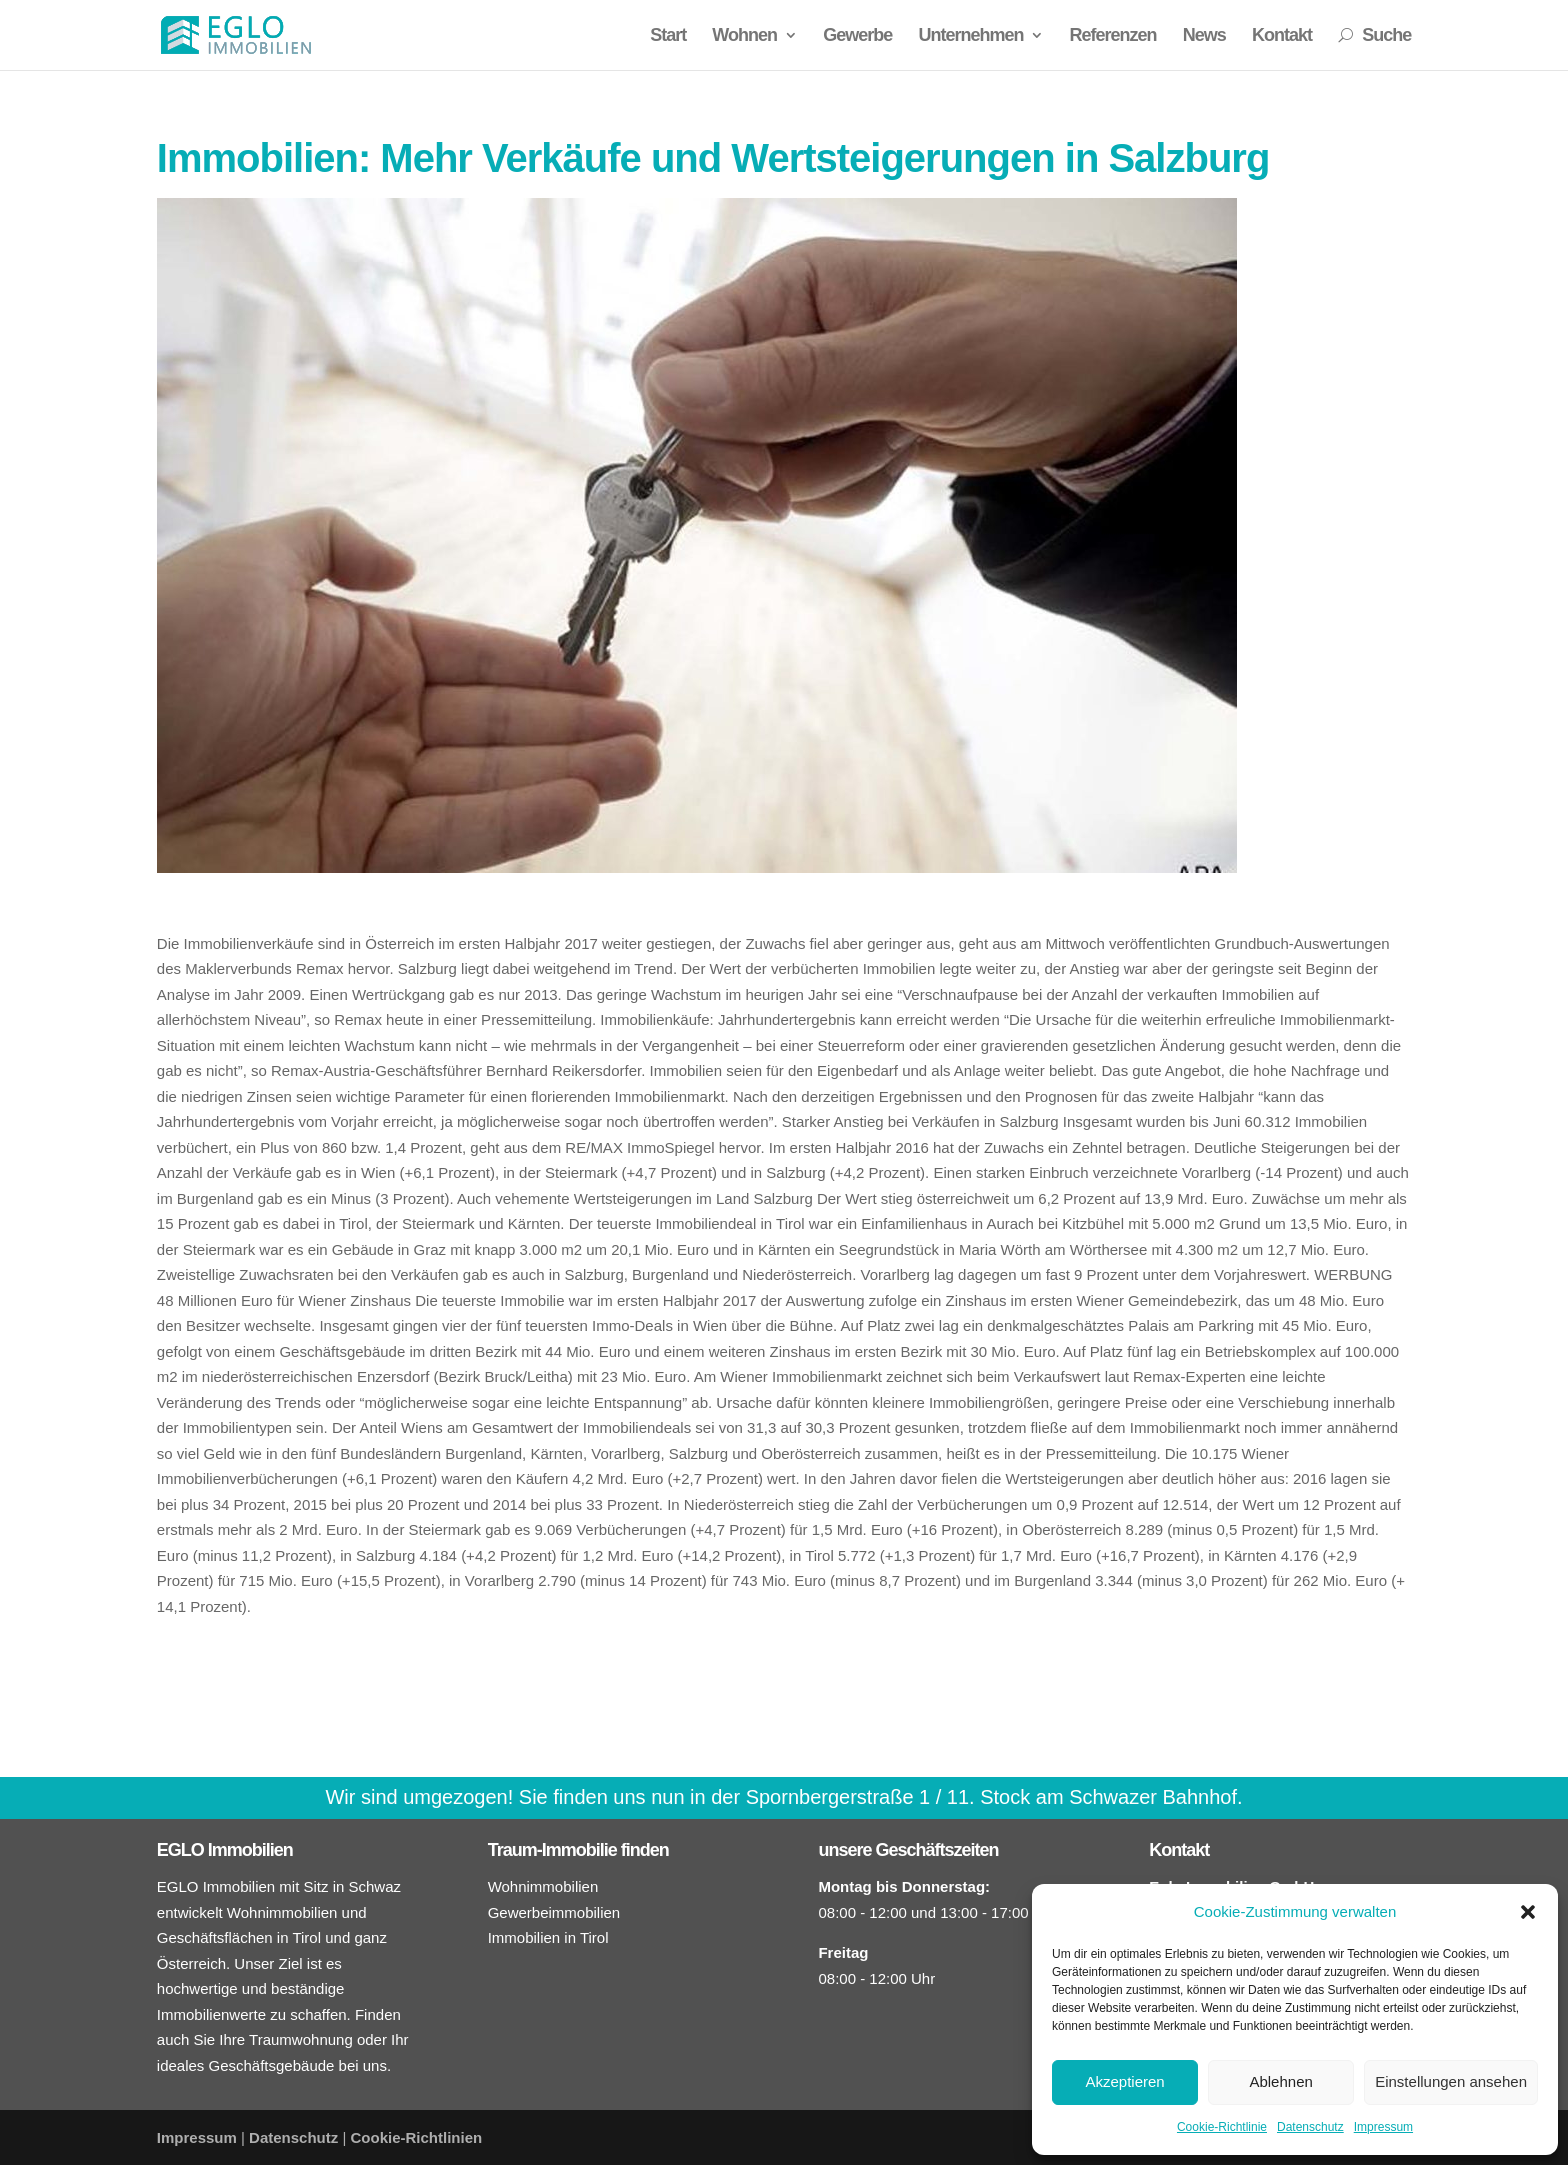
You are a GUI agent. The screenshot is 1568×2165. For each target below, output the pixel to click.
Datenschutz (1310, 2127)
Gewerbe (857, 36)
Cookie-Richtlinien (417, 2137)
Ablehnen (1280, 2081)
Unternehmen (970, 36)
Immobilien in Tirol (548, 1937)
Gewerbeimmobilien (554, 1912)
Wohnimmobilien (543, 1886)
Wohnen (744, 36)
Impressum (1383, 2127)
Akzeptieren (1124, 2081)
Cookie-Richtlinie (1222, 2127)
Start (668, 36)
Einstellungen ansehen (1451, 2081)
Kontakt (1282, 36)
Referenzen (1113, 36)
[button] (1528, 1912)
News (1204, 36)
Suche (1374, 36)
